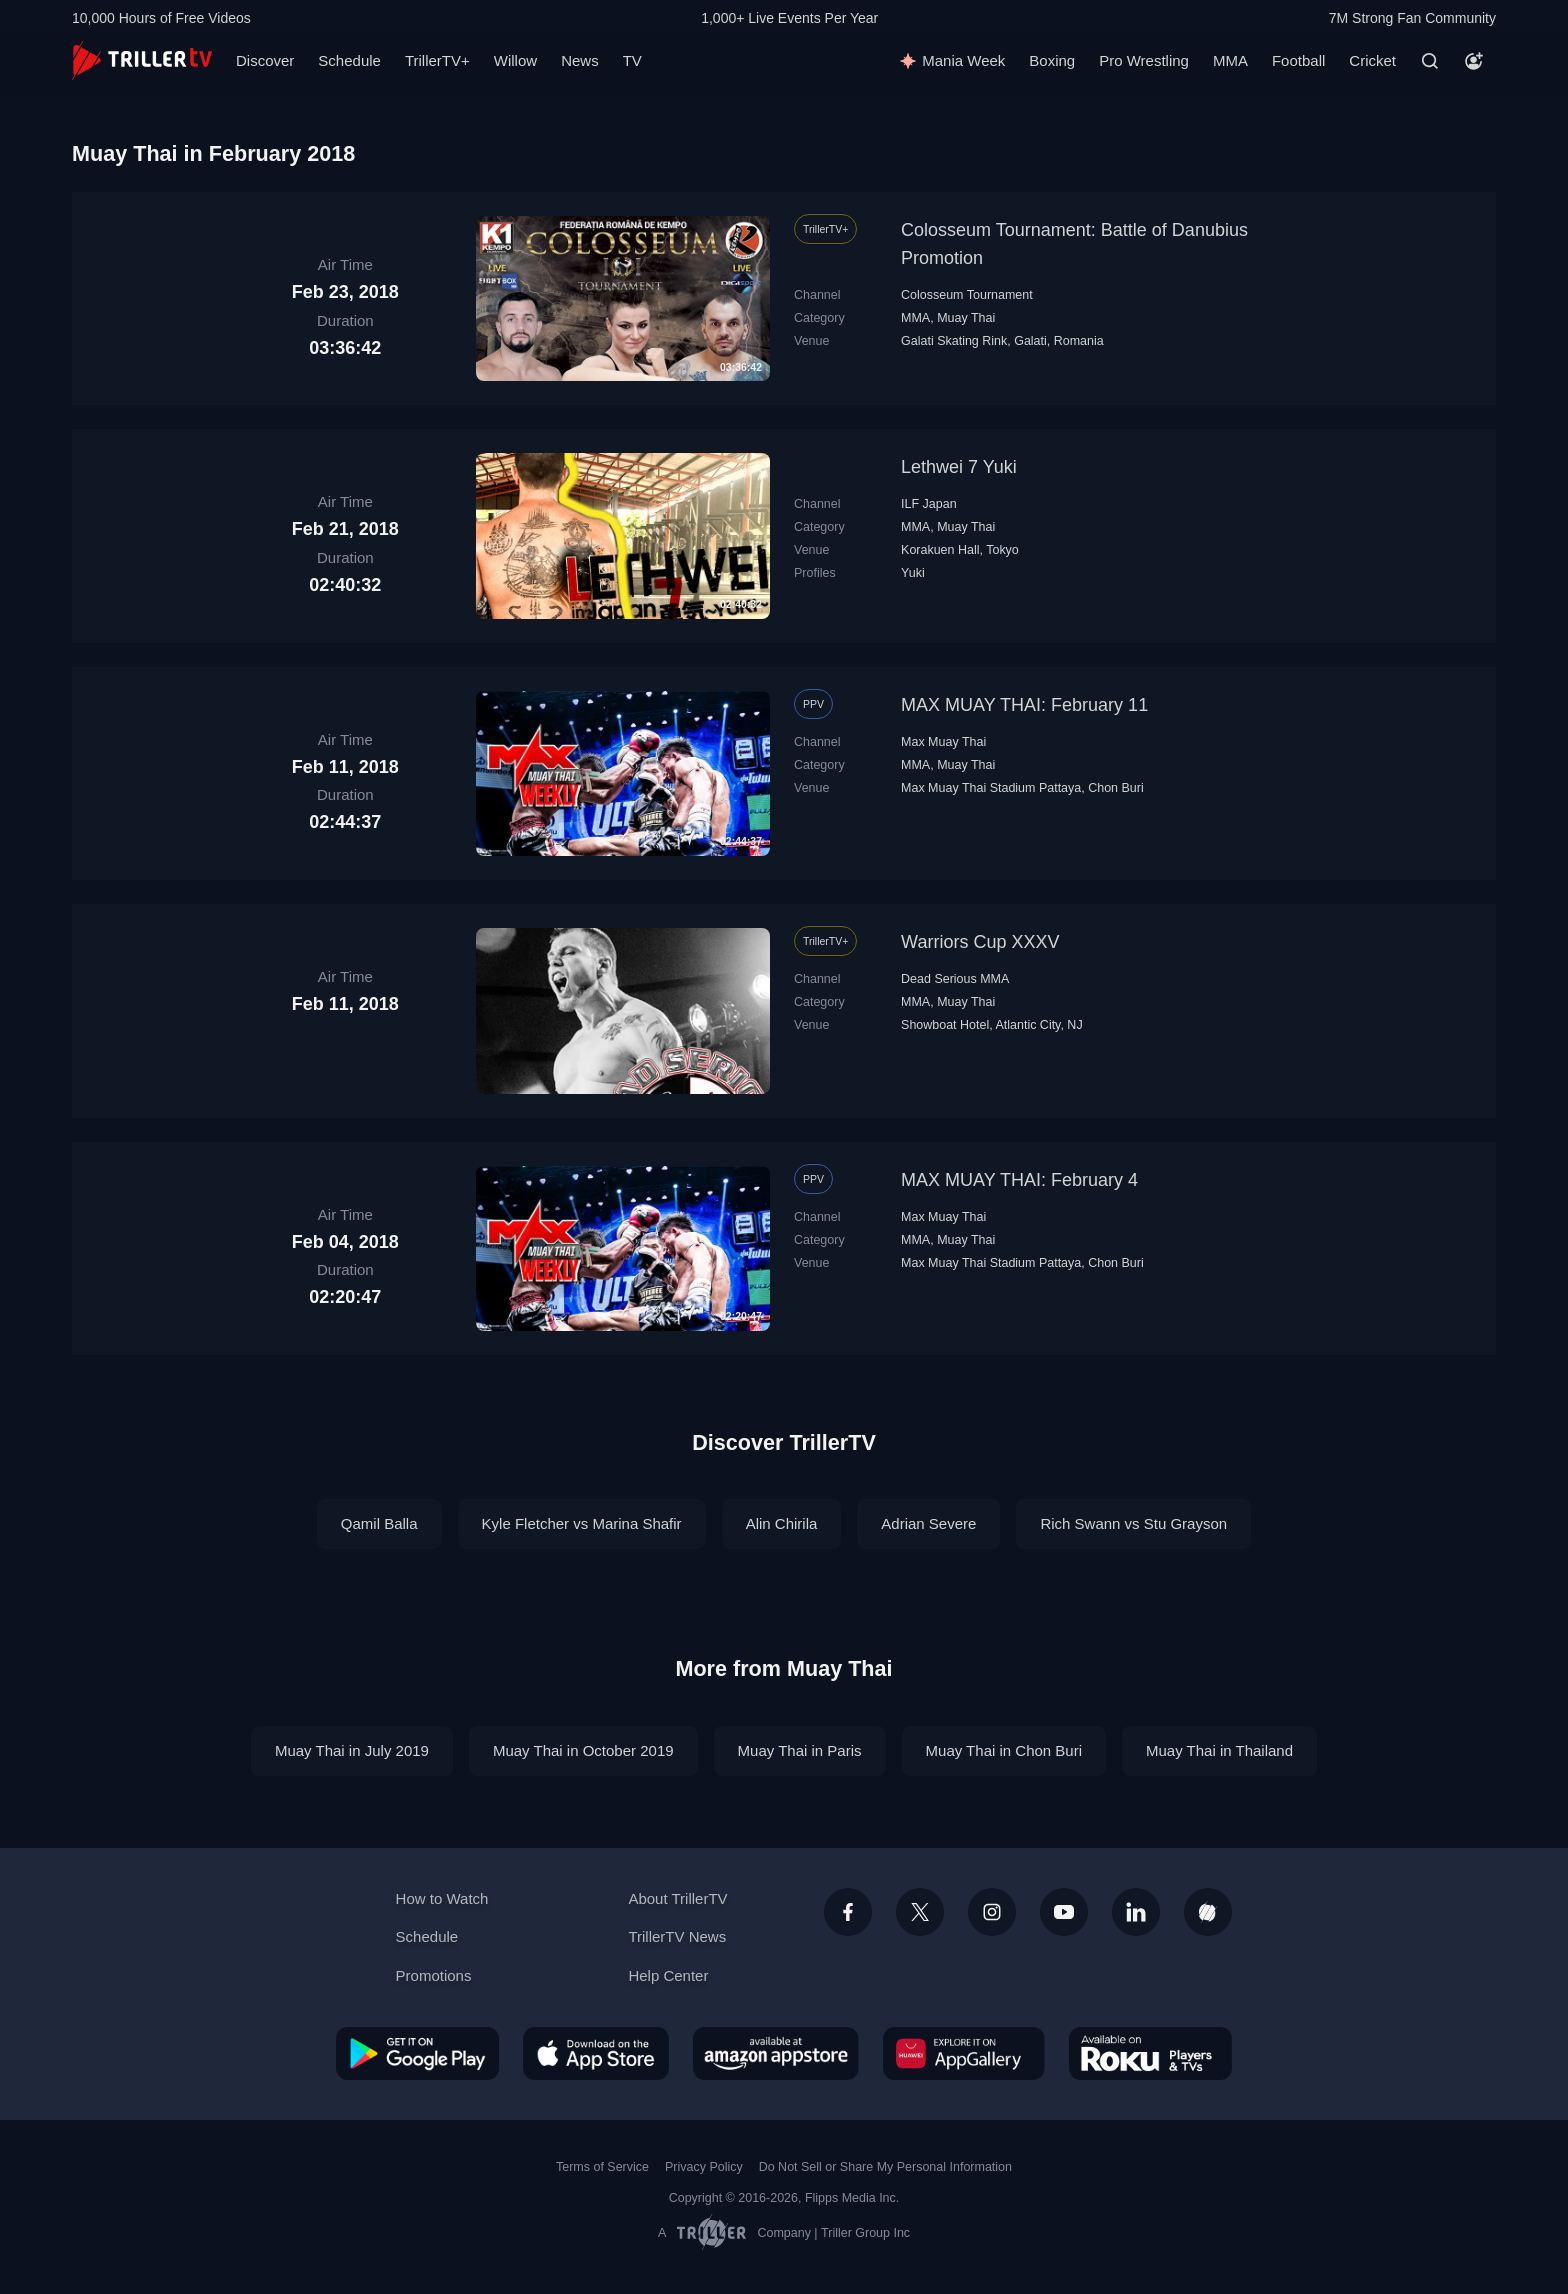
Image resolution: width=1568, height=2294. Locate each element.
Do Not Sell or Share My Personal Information (885, 2167)
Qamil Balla (379, 1523)
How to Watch (442, 1898)
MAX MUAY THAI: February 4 (1019, 1180)
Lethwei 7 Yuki (959, 467)
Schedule (349, 60)
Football (1298, 60)
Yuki (913, 573)
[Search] (1430, 61)
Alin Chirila (782, 1523)
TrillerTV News (677, 1936)
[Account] (1474, 61)
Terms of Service (602, 2167)
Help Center (668, 1975)
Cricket (1372, 60)
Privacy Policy (704, 2167)
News (580, 60)
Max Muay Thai (943, 742)
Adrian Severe (928, 1523)
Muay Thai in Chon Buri (1004, 1750)
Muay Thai (966, 318)
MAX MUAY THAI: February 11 (1024, 705)
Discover (265, 60)
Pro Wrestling (1144, 60)
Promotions (434, 1975)
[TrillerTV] (142, 60)
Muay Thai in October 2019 (583, 1750)
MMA (1230, 60)
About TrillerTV (677, 1898)
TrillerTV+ (437, 60)
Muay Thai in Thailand (1219, 1750)
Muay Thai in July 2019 (352, 1750)
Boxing (1052, 60)
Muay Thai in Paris (800, 1750)
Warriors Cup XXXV (980, 942)
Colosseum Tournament (967, 295)
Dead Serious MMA (955, 979)
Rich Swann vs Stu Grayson (1133, 1523)
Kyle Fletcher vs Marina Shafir (582, 1523)
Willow (515, 60)
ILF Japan (929, 504)
